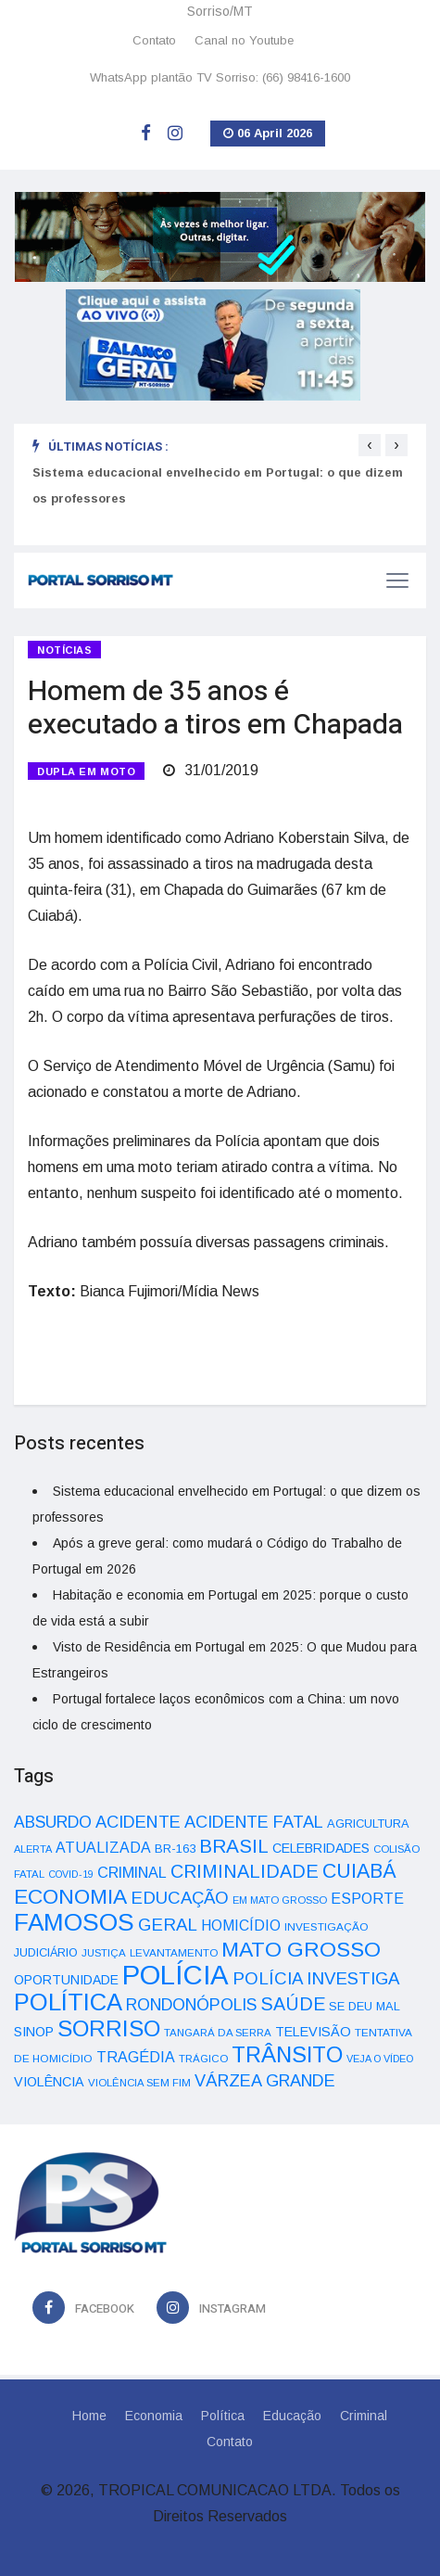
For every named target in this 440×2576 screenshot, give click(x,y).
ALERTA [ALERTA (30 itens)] (33, 1849)
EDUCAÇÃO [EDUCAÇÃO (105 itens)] (180, 1897)
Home (89, 2415)
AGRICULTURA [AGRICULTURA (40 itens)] (368, 1823)
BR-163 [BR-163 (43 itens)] (175, 1848)
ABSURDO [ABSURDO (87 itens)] (53, 1822)
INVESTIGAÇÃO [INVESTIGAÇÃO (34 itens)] (326, 1926)
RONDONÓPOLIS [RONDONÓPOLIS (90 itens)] (191, 2005)
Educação (292, 2415)
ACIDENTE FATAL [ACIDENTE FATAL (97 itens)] (253, 1822)
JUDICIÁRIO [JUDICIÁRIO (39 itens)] (46, 1952)
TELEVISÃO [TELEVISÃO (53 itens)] (313, 2031)
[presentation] (369, 445)
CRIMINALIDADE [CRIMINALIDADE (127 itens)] (244, 1871)
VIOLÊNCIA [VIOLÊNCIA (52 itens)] (49, 2081)
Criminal (363, 2415)
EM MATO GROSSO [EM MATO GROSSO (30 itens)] (280, 1900)
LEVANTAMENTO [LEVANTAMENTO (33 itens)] (174, 1952)
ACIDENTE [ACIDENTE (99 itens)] (138, 1821)
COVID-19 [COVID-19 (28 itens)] (71, 1874)
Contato (154, 40)
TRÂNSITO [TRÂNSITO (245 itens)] (287, 2054)
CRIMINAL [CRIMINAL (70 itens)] (132, 1872)
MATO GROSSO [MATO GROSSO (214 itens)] (301, 1949)
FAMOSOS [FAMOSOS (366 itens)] (74, 1922)
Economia (153, 2415)
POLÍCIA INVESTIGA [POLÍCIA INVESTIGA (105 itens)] (316, 1978)
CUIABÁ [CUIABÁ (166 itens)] (359, 1871)
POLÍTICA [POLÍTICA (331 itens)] (68, 2002)
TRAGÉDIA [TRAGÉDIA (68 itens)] (135, 2056)
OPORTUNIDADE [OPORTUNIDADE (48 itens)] (66, 1979)
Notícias (64, 650)
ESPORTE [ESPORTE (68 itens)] (367, 1898)
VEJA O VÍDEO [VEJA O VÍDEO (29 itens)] (379, 2058)
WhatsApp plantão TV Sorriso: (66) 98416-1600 (220, 77)
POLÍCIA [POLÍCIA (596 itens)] (175, 1974)
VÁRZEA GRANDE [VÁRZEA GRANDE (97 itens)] (265, 2081)
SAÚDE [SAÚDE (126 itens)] (292, 2004)
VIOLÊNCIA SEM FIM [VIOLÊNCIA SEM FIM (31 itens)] (139, 2082)
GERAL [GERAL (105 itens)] (167, 1924)
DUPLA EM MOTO (86, 771)
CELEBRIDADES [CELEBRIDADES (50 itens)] (321, 1848)
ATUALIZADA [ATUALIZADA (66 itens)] (103, 1847)
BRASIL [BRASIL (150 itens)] (234, 1845)
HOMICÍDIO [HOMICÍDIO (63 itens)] (241, 1925)
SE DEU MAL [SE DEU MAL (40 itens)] (364, 2006)
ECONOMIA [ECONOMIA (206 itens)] (70, 1896)
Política (223, 2415)
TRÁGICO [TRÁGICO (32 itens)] (203, 2058)
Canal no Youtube (244, 40)
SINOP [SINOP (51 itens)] (34, 2031)
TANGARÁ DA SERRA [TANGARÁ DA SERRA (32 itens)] (217, 2032)
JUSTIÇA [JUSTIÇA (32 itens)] (104, 1952)
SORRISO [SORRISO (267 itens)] (108, 2028)
